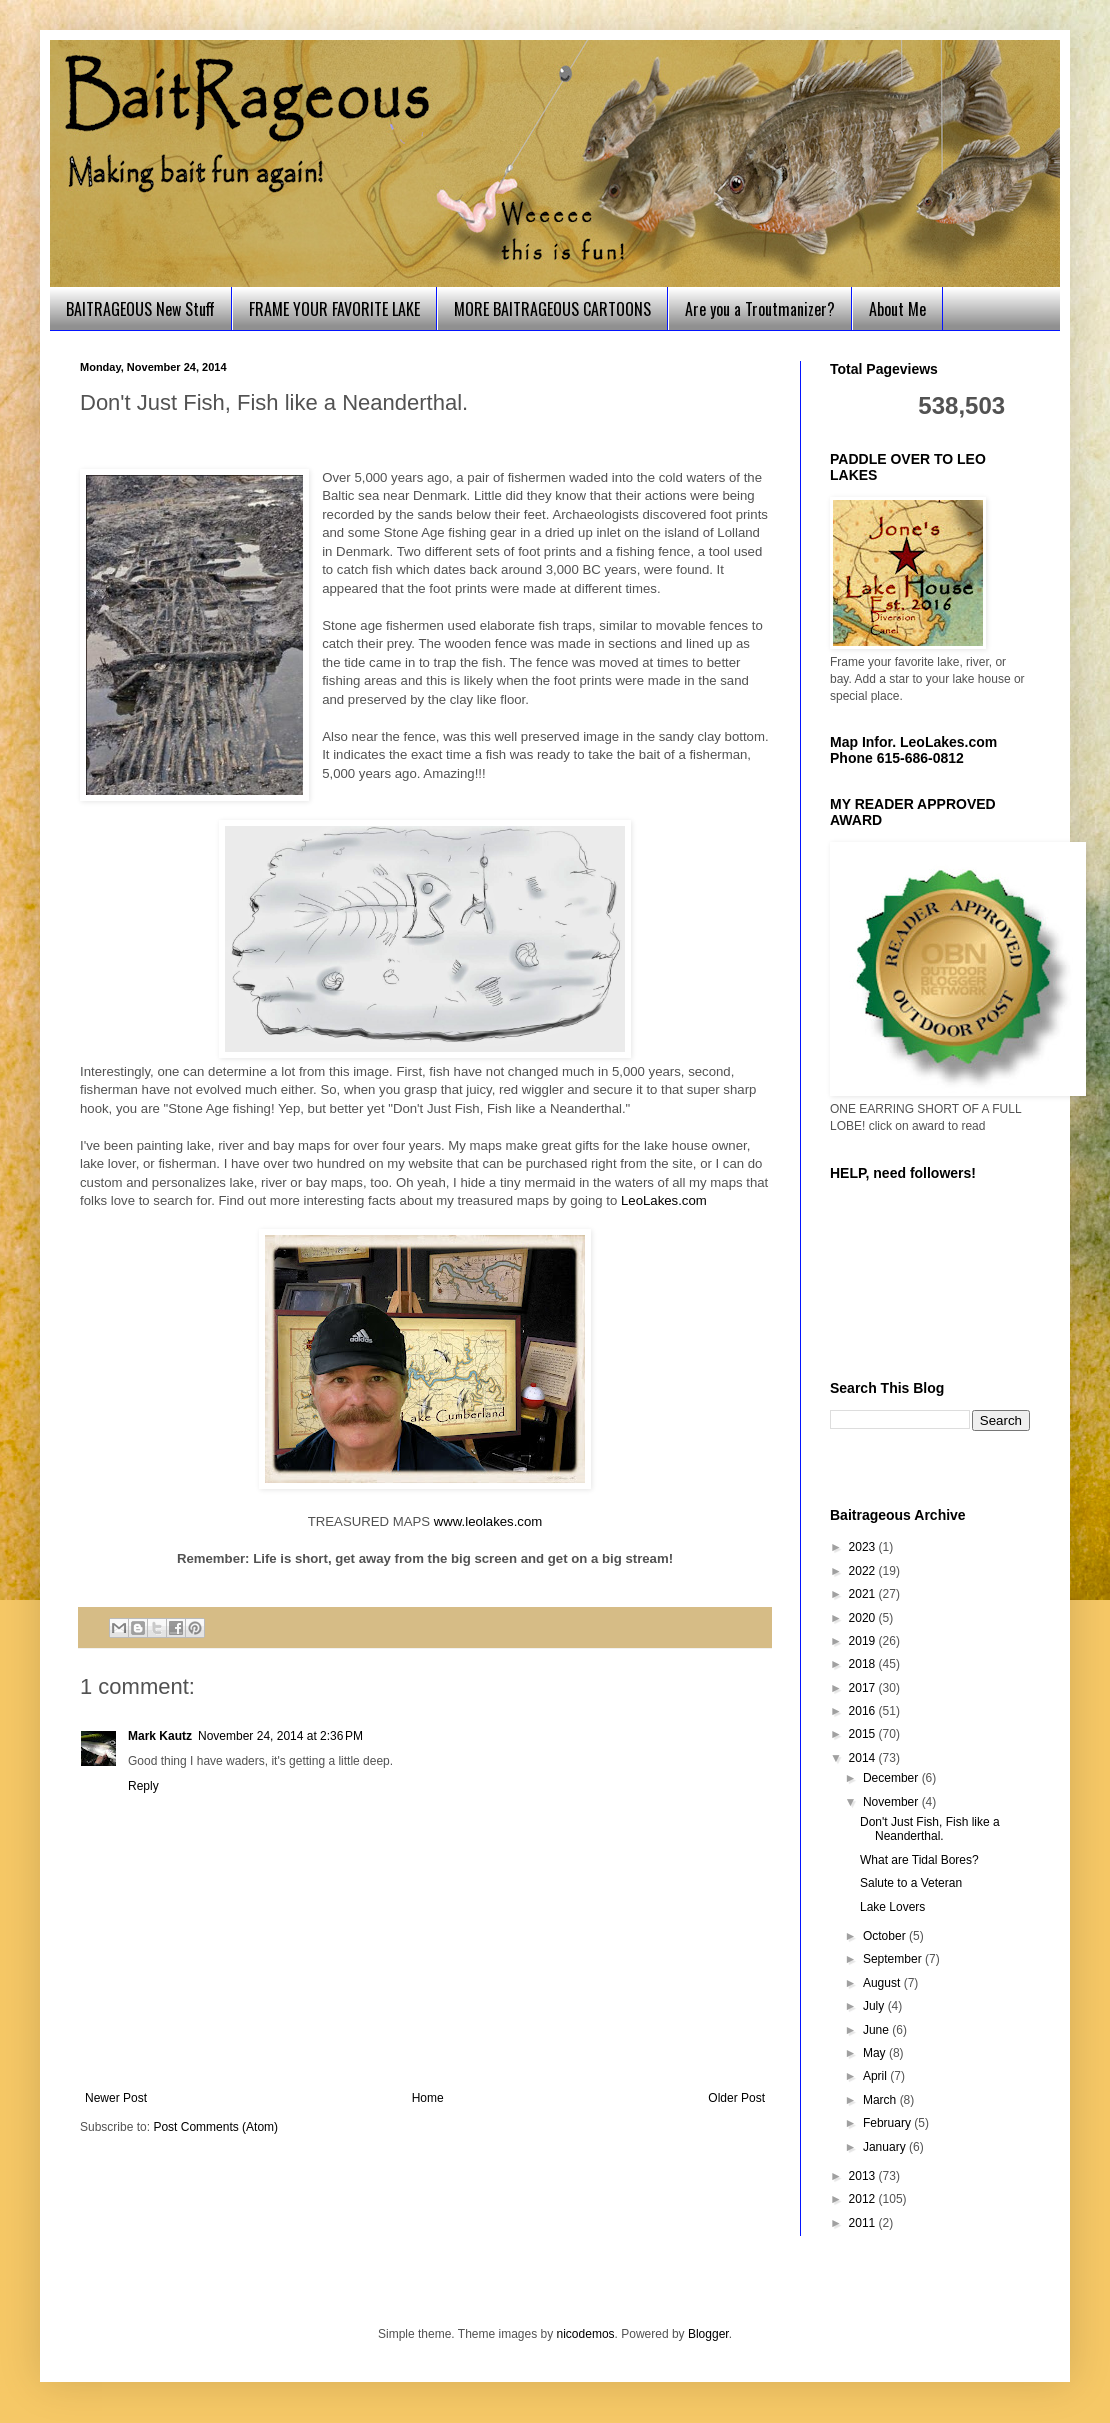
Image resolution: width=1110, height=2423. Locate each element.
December (892, 1778)
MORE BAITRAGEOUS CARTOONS (552, 309)
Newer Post (116, 2098)
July (875, 2006)
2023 (864, 1547)
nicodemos (586, 2334)
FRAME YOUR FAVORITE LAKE (334, 309)
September (894, 1959)
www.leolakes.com (488, 1521)
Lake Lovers (892, 1907)
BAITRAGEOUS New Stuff (140, 309)
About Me (897, 309)
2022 (864, 1571)
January (886, 2147)
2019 (864, 1641)
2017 (864, 1688)
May (876, 2053)
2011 (864, 2223)
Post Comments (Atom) (215, 2127)
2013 (864, 2176)
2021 (864, 1594)
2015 (864, 1734)
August (883, 1983)
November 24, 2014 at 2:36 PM (280, 1736)
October (886, 1936)
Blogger (708, 2334)
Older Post (736, 2098)
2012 (864, 2199)
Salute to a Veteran (911, 1883)
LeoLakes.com (664, 1200)
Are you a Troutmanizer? (760, 309)
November (892, 1802)
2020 (864, 1618)
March (881, 2100)
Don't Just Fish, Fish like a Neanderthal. (930, 1829)
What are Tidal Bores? (919, 1860)
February (888, 2123)
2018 (864, 1664)
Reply (143, 1786)
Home (428, 2098)
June (877, 2030)
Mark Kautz (160, 1736)
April (876, 2076)
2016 (864, 1711)
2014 (864, 1758)
